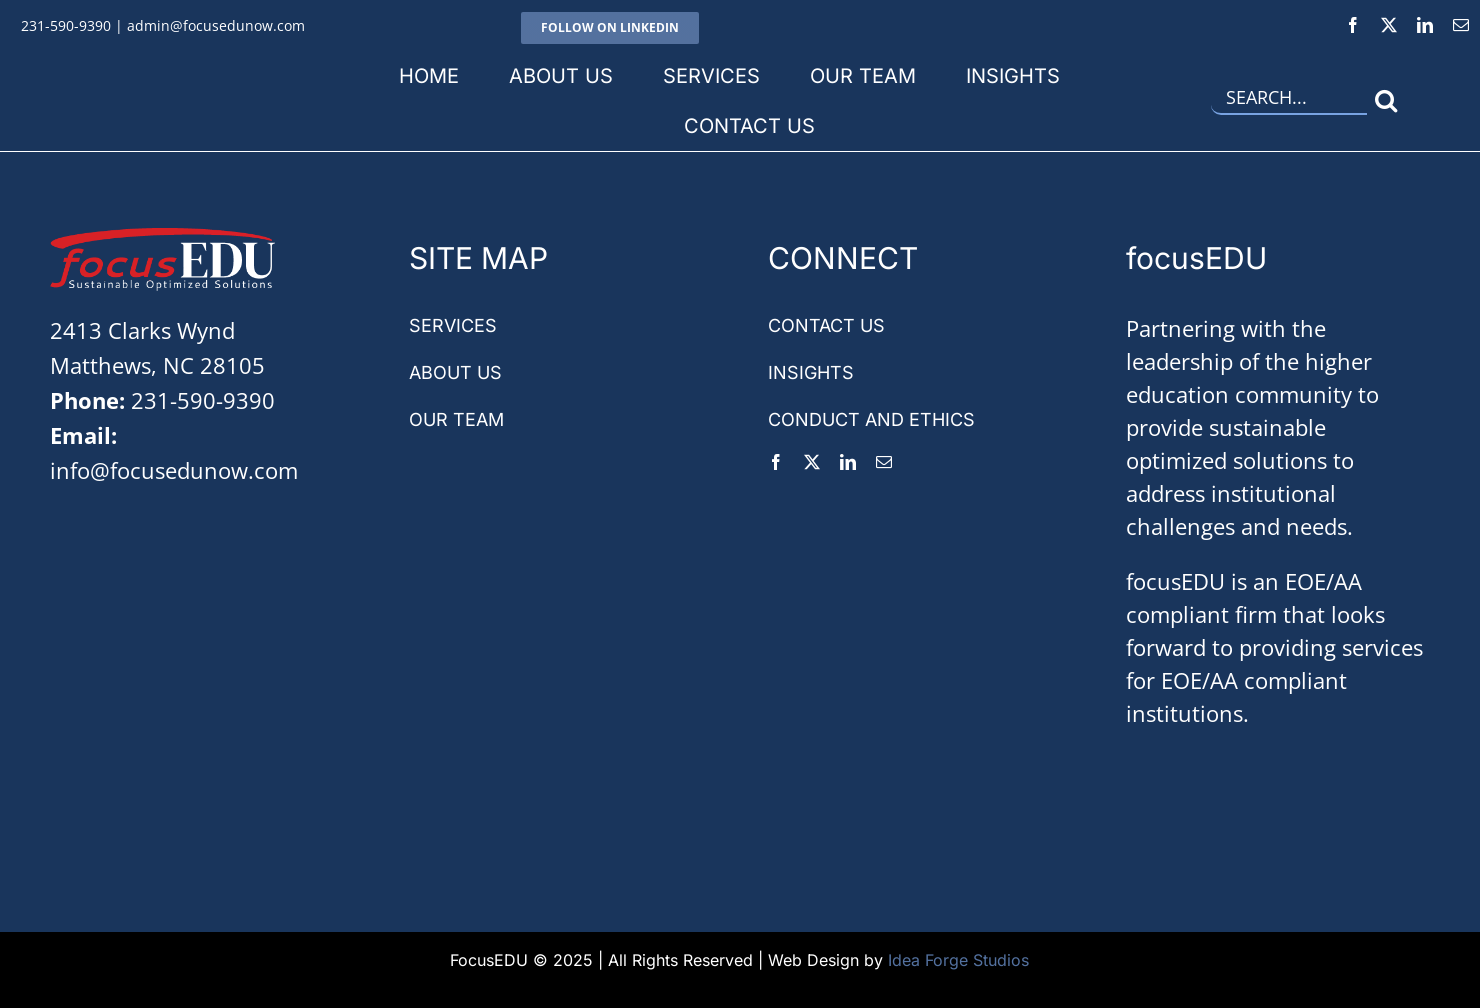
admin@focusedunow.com (216, 25)
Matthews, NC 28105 (157, 365)
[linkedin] (1425, 25)
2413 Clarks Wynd (142, 330)
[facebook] (1353, 25)
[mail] (1461, 25)
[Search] (1386, 100)
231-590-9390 (66, 25)
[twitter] (1389, 25)
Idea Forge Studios (958, 960)
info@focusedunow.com (174, 470)
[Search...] (1288, 100)
